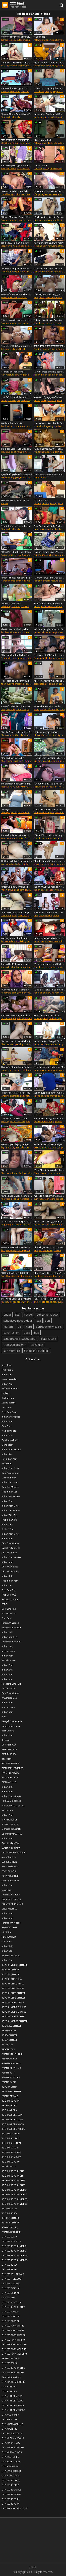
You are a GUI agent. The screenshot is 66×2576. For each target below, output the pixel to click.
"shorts (37, 503)
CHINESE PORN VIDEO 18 (14, 2344)
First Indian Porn (10, 1440)
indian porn (57, 374)
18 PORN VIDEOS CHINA (13, 2016)
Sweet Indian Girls (11, 1547)
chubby (14, 863)
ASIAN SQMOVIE (10, 2096)
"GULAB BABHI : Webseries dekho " (16, 345)
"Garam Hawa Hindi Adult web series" (49, 577)
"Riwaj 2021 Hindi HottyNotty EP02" (49, 835)
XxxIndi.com (8, 1397)
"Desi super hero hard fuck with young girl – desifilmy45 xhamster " (49, 964)
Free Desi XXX (9, 1594)
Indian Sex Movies (11, 1496)
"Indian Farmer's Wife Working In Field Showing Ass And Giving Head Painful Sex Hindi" (49, 551)
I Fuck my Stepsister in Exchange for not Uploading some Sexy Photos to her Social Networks (16, 1066)
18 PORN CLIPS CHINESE (13, 1993)
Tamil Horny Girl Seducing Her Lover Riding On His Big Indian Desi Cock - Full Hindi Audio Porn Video (49, 1144)
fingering (48, 426)
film (57, 709)
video (42, 915)
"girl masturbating (10, 374)
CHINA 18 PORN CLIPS (12, 2400)
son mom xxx (12, 1351)
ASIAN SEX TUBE (10, 2227)
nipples (57, 426)
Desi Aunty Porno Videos (14, 1852)
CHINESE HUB (8, 2297)
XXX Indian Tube (10, 1388)
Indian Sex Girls (10, 1636)
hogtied (24, 374)
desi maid (60, 168)
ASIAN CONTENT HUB (12, 2053)
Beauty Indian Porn (11, 2377)
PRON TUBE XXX (10, 1866)
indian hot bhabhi (52, 529)
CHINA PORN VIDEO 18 (13, 2438)
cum (52, 812)
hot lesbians (48, 657)
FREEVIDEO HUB (9, 1749)
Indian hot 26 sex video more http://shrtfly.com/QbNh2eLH (16, 835)
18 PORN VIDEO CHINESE (14, 2007)
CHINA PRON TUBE (11, 2442)
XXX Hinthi (7, 1463)
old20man (37, 1345)
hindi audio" (15, 117)
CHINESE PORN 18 (10, 2316)
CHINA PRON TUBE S (12, 2452)
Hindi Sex (6, 1932)
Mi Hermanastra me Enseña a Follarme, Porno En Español (49, 680)
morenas (59, 812)
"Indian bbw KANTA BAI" (13, 757)
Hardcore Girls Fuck (11, 1683)
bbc (3, 1250)
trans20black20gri (15, 1345)
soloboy (5, 91)
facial (46, 39)
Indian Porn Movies (11, 1449)
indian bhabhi (28, 65)
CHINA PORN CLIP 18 (12, 2433)
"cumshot (39, 426)
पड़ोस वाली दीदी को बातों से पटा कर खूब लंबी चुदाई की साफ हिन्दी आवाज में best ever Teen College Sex (49, 1298)
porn (36, 65)
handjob (47, 142)
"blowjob (38, 39)
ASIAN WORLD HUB (11, 2231)
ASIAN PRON (8, 2072)
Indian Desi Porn (10, 1482)
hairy (12, 786)
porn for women (50, 245)
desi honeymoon (10, 142)
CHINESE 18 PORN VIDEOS (14, 2255)
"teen (4, 889)
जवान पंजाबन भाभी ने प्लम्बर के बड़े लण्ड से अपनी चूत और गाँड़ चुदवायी (16, 1092)
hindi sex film (12, 451)
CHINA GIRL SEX (9, 2419)
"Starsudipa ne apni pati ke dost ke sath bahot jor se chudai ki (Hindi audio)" (16, 1221)
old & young (24, 554)
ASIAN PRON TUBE (11, 2077)
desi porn (6, 1758)
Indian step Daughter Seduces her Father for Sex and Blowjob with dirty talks (16, 165)
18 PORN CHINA (9, 2086)
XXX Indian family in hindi (14, 1118)
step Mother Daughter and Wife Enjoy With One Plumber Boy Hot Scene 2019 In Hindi (16, 88)
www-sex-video (9, 1379)
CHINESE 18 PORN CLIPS (13, 2306)
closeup (5, 786)
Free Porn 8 (7, 1369)
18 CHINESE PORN (10, 2100)
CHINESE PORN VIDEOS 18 (14, 2353)
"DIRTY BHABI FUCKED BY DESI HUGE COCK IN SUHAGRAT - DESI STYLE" (16, 1272)
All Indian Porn (9, 1613)
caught (30, 709)
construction (11, 1333)
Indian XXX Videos (11, 1510)
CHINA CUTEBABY (10, 2414)
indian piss (46, 117)
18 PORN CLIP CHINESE (13, 1983)
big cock (10, 65)
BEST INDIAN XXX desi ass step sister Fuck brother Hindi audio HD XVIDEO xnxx (49, 938)
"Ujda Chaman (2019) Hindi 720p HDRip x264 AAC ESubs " (49, 448)
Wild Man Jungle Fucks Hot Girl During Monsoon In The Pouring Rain (49, 629)
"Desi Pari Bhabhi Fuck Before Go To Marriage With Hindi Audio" (16, 551)
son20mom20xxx (47, 1314)
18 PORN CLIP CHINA (12, 1978)
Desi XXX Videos (10, 1566)
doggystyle (6, 245)
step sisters (16, 1069)
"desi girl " (6, 809)
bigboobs (57, 1121)
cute (24, 709)
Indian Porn (7, 1383)
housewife (54, 1018)
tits (50, 915)
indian (52, 39)
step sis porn (8, 1650)
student (14, 838)
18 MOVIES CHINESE (11, 2025)
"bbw (4, 735)
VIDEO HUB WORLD (11, 1829)
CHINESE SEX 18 (9, 2236)
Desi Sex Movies (10, 1486)
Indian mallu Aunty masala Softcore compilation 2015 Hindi (16, 1015)
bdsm (21, 889)
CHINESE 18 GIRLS (10, 2480)
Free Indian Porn (10, 1580)
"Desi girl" (6, 1170)
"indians (38, 168)
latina (52, 1198)
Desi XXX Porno (9, 1552)
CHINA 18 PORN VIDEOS (13, 2410)
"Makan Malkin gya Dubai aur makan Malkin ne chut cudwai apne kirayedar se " (49, 320)
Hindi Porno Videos (11, 1641)
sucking (57, 1250)
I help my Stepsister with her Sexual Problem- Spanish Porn (49, 809)
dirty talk (5, 477)
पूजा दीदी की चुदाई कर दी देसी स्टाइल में (16, 474)
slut (41, 1121)
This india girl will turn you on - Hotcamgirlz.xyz (16, 680)
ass (3, 709)
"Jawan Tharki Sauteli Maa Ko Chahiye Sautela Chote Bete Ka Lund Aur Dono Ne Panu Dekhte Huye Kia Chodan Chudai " (16, 114)
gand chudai (56, 1224)
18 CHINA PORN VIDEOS (13, 2128)
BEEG (4, 1604)
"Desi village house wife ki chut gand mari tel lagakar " (16, 191)
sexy (13, 39)
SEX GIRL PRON (9, 1861)
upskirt (56, 323)
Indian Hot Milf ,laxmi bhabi (15, 964)
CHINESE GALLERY (10, 2283)
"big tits (5, 760)
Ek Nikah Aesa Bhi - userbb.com (49, 706)
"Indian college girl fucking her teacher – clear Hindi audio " (16, 912)
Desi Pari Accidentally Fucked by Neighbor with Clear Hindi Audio (49, 526)
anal (36, 297)
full (26, 838)
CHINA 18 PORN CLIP (12, 2395)
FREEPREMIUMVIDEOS (12, 1768)
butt (3, 65)
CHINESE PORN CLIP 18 (13, 2325)
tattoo (19, 709)
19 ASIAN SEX (8, 2049)
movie (43, 709)
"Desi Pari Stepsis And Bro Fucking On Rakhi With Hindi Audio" (16, 268)
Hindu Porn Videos (11, 1922)
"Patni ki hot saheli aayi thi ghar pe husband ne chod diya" (16, 577)
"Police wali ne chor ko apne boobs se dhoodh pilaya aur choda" (49, 474)
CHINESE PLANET (10, 2311)
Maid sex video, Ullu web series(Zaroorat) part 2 (16, 448)
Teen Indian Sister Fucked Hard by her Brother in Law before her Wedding (49, 603)
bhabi (7, 1314)
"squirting (6, 1224)
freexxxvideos (9, 1430)
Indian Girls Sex (10, 1515)
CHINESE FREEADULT (12, 2278)
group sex (13, 889)
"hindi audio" (40, 477)
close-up (16, 606)
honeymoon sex (27, 142)
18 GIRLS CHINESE (10, 2217)
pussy (46, 65)
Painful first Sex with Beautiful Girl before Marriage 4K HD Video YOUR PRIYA (49, 371)
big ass (46, 735)
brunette (60, 1198)
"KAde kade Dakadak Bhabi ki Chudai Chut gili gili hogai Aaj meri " (16, 1195)
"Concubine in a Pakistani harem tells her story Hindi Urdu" (16, 989)
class (27, 1333)
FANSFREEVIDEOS (10, 1772)
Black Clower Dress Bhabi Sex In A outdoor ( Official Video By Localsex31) (49, 1272)
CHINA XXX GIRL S (10, 2475)
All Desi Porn (8, 1529)
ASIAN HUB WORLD (11, 2063)
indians (45, 503)
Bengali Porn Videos (12, 1721)
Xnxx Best (7, 1365)
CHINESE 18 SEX (9, 2264)
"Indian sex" (40, 36)
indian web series (50, 606)
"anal (4, 194)
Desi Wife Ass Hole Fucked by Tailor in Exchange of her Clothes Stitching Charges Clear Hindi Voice (16, 294)
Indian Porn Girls (10, 1505)
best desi (49, 1044)
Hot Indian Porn (9, 1458)
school (28, 1314)
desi (52, 168)
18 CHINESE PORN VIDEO (14, 2189)
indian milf (30, 967)
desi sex (56, 117)
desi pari (38, 529)
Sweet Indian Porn (11, 1847)
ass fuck (22, 297)
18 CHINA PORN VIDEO (13, 2124)
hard (29, 1326)
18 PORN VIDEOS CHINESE (14, 1964)
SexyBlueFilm (8, 1402)
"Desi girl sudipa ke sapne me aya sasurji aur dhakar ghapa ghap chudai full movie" (49, 989)
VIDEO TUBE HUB (10, 1824)
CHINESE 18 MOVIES (11, 2489)
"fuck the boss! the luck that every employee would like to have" (49, 268)
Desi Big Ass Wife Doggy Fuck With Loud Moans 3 (49, 294)
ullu (3, 451)
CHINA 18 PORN (9, 2386)
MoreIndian (7, 1444)
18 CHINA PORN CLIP (12, 2114)
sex (41, 65)
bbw (18, 194)
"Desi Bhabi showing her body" (49, 1170)
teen (47, 91)
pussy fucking (55, 1147)
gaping (53, 91)
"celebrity (6, 606)
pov (32, 606)
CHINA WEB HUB (10, 2466)
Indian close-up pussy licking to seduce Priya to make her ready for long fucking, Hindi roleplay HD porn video (16, 783)
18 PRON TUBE (9, 2030)
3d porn (6, 1739)
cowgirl (37, 863)
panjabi (30, 426)
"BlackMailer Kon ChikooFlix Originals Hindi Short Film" (16, 654)
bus (36, 1333)
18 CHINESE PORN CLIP (13, 2171)
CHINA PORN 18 (9, 2428)
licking (37, 1095)
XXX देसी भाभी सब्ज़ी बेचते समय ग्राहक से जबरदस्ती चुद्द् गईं (16, 397)
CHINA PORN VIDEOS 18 (13, 2381)
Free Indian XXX (10, 1519)
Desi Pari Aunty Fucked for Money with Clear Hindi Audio (49, 1066)
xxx (25, 168)
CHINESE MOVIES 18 (11, 2241)
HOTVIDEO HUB (9, 1927)
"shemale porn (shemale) (14, 992)
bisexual (30, 194)
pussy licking (22, 786)
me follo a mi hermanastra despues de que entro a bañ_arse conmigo (49, 1195)
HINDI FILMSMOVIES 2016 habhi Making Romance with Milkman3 (16, 500)
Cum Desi (6, 1618)
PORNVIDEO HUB (10, 1875)
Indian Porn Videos (11, 1796)
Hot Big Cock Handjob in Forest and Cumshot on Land (49, 757)
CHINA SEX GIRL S (10, 2456)
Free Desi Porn (9, 1412)
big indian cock (41, 760)
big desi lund (55, 760)
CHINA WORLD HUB (11, 2470)
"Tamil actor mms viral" (13, 371)
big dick (59, 348)
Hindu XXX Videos (11, 1894)
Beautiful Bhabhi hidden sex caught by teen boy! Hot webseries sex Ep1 (16, 706)
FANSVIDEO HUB (10, 1777)
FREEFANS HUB (9, 1782)
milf (3, 168)
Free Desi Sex (9, 1590)
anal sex (52, 400)
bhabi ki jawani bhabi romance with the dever (49, 1247)
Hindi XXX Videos (10, 1622)
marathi (8, 1326)
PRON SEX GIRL (9, 1871)
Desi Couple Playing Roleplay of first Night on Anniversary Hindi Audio (16, 1144)
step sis (5, 1069)
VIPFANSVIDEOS (10, 1819)
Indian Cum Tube (10, 1468)
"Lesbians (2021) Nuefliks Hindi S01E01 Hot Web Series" (49, 654)
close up (12, 400)
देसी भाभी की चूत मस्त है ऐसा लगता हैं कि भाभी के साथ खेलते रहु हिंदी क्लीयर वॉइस (16, 36)
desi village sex (41, 1301)
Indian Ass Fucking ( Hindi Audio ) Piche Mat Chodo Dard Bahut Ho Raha (49, 1221)
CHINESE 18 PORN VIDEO (14, 2246)
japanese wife (19, 1301)
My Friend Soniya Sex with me (16, 1298)
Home (33, 2567)
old (20, 1326)
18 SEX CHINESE (9, 2035)
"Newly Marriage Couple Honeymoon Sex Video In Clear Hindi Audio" (16, 217)
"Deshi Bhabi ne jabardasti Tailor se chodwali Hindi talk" (16, 732)
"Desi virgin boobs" (11, 603)
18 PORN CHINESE (10, 1969)
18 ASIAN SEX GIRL (11, 1955)
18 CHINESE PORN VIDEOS (14, 2199)
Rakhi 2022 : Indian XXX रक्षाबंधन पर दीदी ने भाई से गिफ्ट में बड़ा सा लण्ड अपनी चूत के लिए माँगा (16, 242)
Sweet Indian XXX (10, 1843)
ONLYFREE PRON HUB (12, 1903)
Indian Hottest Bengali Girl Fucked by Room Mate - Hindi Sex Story (49, 1041)
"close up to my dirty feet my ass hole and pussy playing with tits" (49, 88)
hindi (36, 220)
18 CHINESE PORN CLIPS (13, 2180)
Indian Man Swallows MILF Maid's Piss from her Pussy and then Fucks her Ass (49, 114)
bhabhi (53, 1301)
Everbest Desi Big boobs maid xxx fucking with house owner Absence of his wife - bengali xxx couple (49, 1118)
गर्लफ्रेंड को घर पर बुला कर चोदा (46, 732)
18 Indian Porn (9, 2166)
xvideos (25, 400)
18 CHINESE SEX (9, 2208)
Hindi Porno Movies (11, 1627)
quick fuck (6, 1301)
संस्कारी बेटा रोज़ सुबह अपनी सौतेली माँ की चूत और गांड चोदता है (49, 397)
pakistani (6, 297)
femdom (54, 451)
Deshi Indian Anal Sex (12, 423)
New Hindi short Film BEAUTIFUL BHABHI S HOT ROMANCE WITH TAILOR (49, 912)
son (47, 1320)
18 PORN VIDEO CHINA (13, 2002)
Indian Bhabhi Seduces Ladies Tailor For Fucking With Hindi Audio (49, 62)
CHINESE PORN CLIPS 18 (13, 2335)
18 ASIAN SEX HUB (11, 2358)
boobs (4, 632)
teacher (5, 838)
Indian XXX (7, 1374)
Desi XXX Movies (10, 1571)
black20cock (48, 1339)
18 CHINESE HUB (10, 2147)
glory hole (26, 1173)
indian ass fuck (41, 1224)
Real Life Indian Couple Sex (47, 1015)
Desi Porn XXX (9, 1744)
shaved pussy (41, 1018)
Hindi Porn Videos (11, 1599)
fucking (53, 65)
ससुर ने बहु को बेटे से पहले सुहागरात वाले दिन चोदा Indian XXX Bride (16, 139)
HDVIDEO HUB (9, 1936)
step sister (26, 91)
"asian (4, 554)
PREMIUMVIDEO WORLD (13, 1805)
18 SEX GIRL (7, 2044)
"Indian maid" (41, 165)
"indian (5, 117)
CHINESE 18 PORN (10, 2499)
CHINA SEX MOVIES (11, 2461)
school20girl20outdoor (18, 1320)
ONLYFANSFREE (9, 1908)
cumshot (11, 735)
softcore (50, 709)
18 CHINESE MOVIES (11, 2152)
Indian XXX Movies (11, 1416)
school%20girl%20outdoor (20, 1339)
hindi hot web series (29, 451)
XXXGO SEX (7, 1810)
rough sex (17, 168)
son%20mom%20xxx (48, 1326)
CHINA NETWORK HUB (12, 2424)
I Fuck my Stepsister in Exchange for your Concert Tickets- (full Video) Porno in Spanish (49, 217)
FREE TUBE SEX (9, 1754)
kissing (46, 168)
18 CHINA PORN (9, 2105)
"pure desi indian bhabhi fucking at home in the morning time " (49, 423)
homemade (19, 245)
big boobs (28, 863)
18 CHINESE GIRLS (10, 2133)
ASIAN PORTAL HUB (11, 2067)
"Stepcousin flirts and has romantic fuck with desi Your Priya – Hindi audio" (16, 320)
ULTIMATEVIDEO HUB (12, 1833)
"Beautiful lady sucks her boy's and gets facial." (49, 783)
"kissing (38, 245)
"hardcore (39, 91)
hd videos (23, 812)
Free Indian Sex (9, 1491)
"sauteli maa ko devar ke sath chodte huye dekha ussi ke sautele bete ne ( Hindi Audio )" (16, 526)
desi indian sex (57, 889)
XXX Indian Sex (9, 1697)
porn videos (8, 1730)
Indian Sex (7, 1435)
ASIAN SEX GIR (9, 2082)
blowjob (11, 194)
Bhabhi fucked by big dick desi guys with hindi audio (49, 860)
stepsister (39, 683)
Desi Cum (6, 1426)
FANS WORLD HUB (11, 1763)
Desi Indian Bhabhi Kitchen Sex (16, 1247)
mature (57, 271)
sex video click (9, 1857)
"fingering (39, 194)
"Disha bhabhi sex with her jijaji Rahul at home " (16, 1041)
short (27, 657)
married (31, 168)
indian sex (46, 374)
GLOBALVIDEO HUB (11, 1800)
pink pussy (11, 1250)
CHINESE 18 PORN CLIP (13, 2372)
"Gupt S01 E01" (41, 500)
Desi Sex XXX (8, 1688)
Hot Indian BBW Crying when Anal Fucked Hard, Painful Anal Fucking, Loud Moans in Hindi (16, 860)
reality (44, 400)
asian (14, 220)
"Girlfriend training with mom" (49, 242)
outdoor (21, 39)
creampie (30, 39)
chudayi (5, 1121)
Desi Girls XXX (9, 1608)
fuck (3, 1018)
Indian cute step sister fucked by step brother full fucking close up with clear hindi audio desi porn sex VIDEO (49, 1092)
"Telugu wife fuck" (43, 139)
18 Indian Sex (8, 1660)
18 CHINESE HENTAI (11, 2142)
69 (18, 348)
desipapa (6, 1407)
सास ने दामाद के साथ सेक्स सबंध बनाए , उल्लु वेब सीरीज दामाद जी (49, 345)
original (20, 657)
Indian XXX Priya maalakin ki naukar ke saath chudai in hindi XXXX (49, 886)
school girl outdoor (36, 1351)
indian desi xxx (41, 889)
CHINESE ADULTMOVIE (13, 2274)
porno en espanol (48, 220)
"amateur (6, 220)
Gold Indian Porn (10, 1880)
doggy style (16, 477)
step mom (15, 91)
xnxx (55, 941)
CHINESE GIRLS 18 (10, 2288)
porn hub (6, 1889)
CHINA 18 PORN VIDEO (13, 2405)
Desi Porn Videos (10, 1472)
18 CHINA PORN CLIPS (12, 2119)
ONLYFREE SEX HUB (11, 1899)
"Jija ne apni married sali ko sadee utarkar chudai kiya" (49, 191)
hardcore (6, 39)
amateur (59, 297)
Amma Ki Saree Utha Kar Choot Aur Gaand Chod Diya (16, 62)
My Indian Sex (9, 1477)
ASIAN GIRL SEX (9, 2058)
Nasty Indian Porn (11, 1725)
